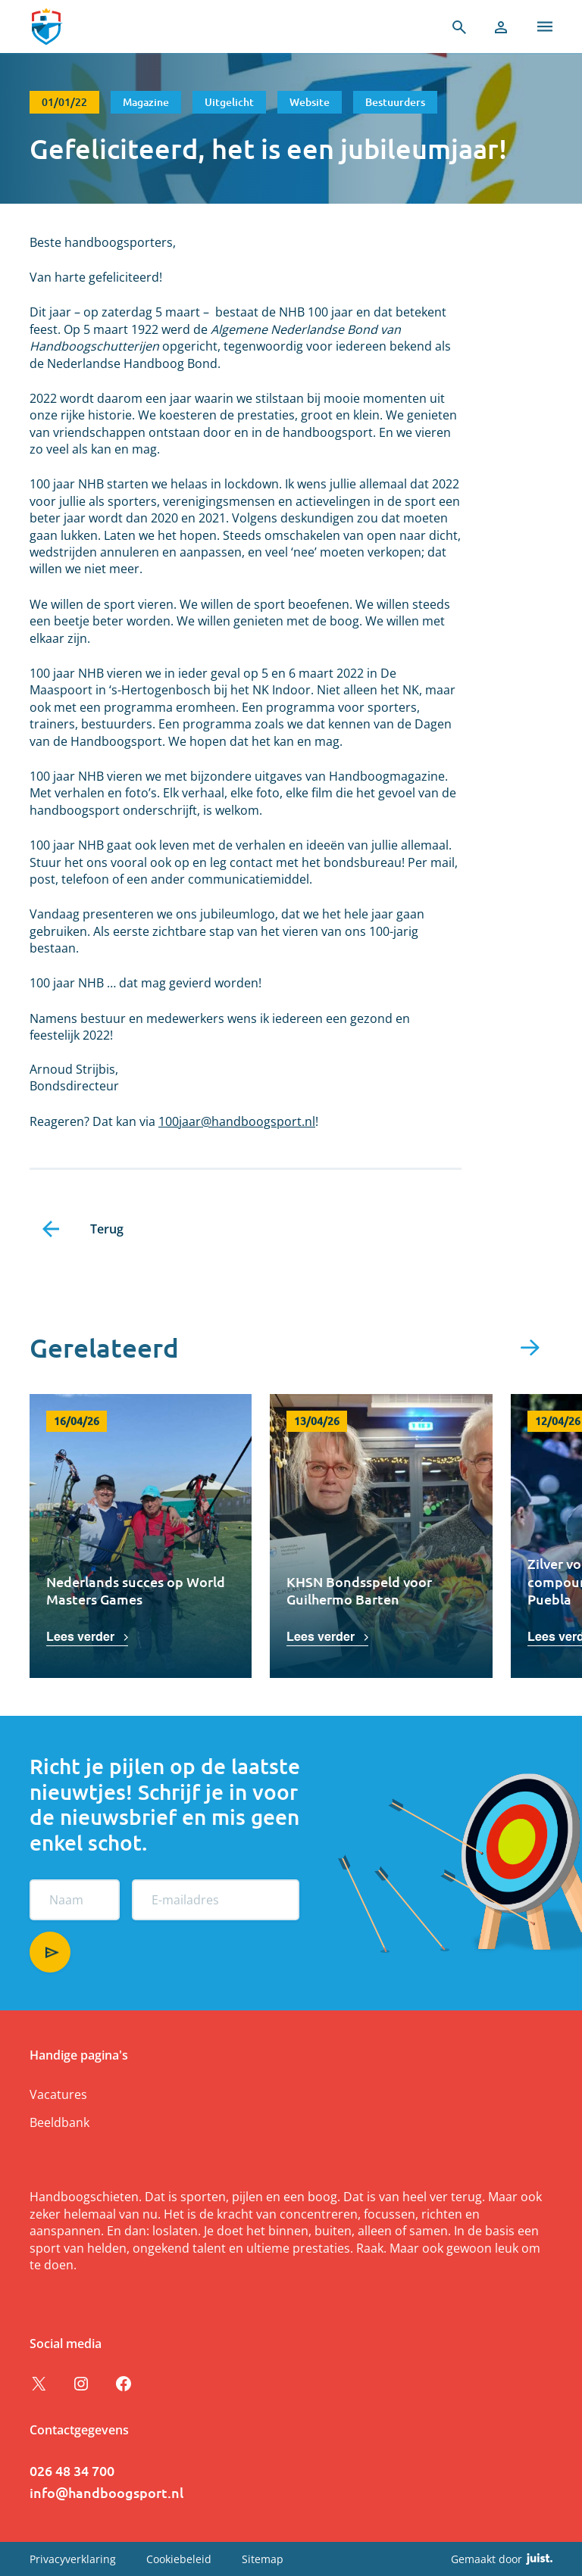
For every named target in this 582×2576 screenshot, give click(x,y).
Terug (107, 1229)
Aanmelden (50, 1952)
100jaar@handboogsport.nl (236, 1121)
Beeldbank (59, 2122)
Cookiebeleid (178, 2559)
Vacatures (58, 2094)
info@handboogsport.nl (106, 2492)
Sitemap (262, 2559)
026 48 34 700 (72, 2470)
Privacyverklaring (73, 2559)
